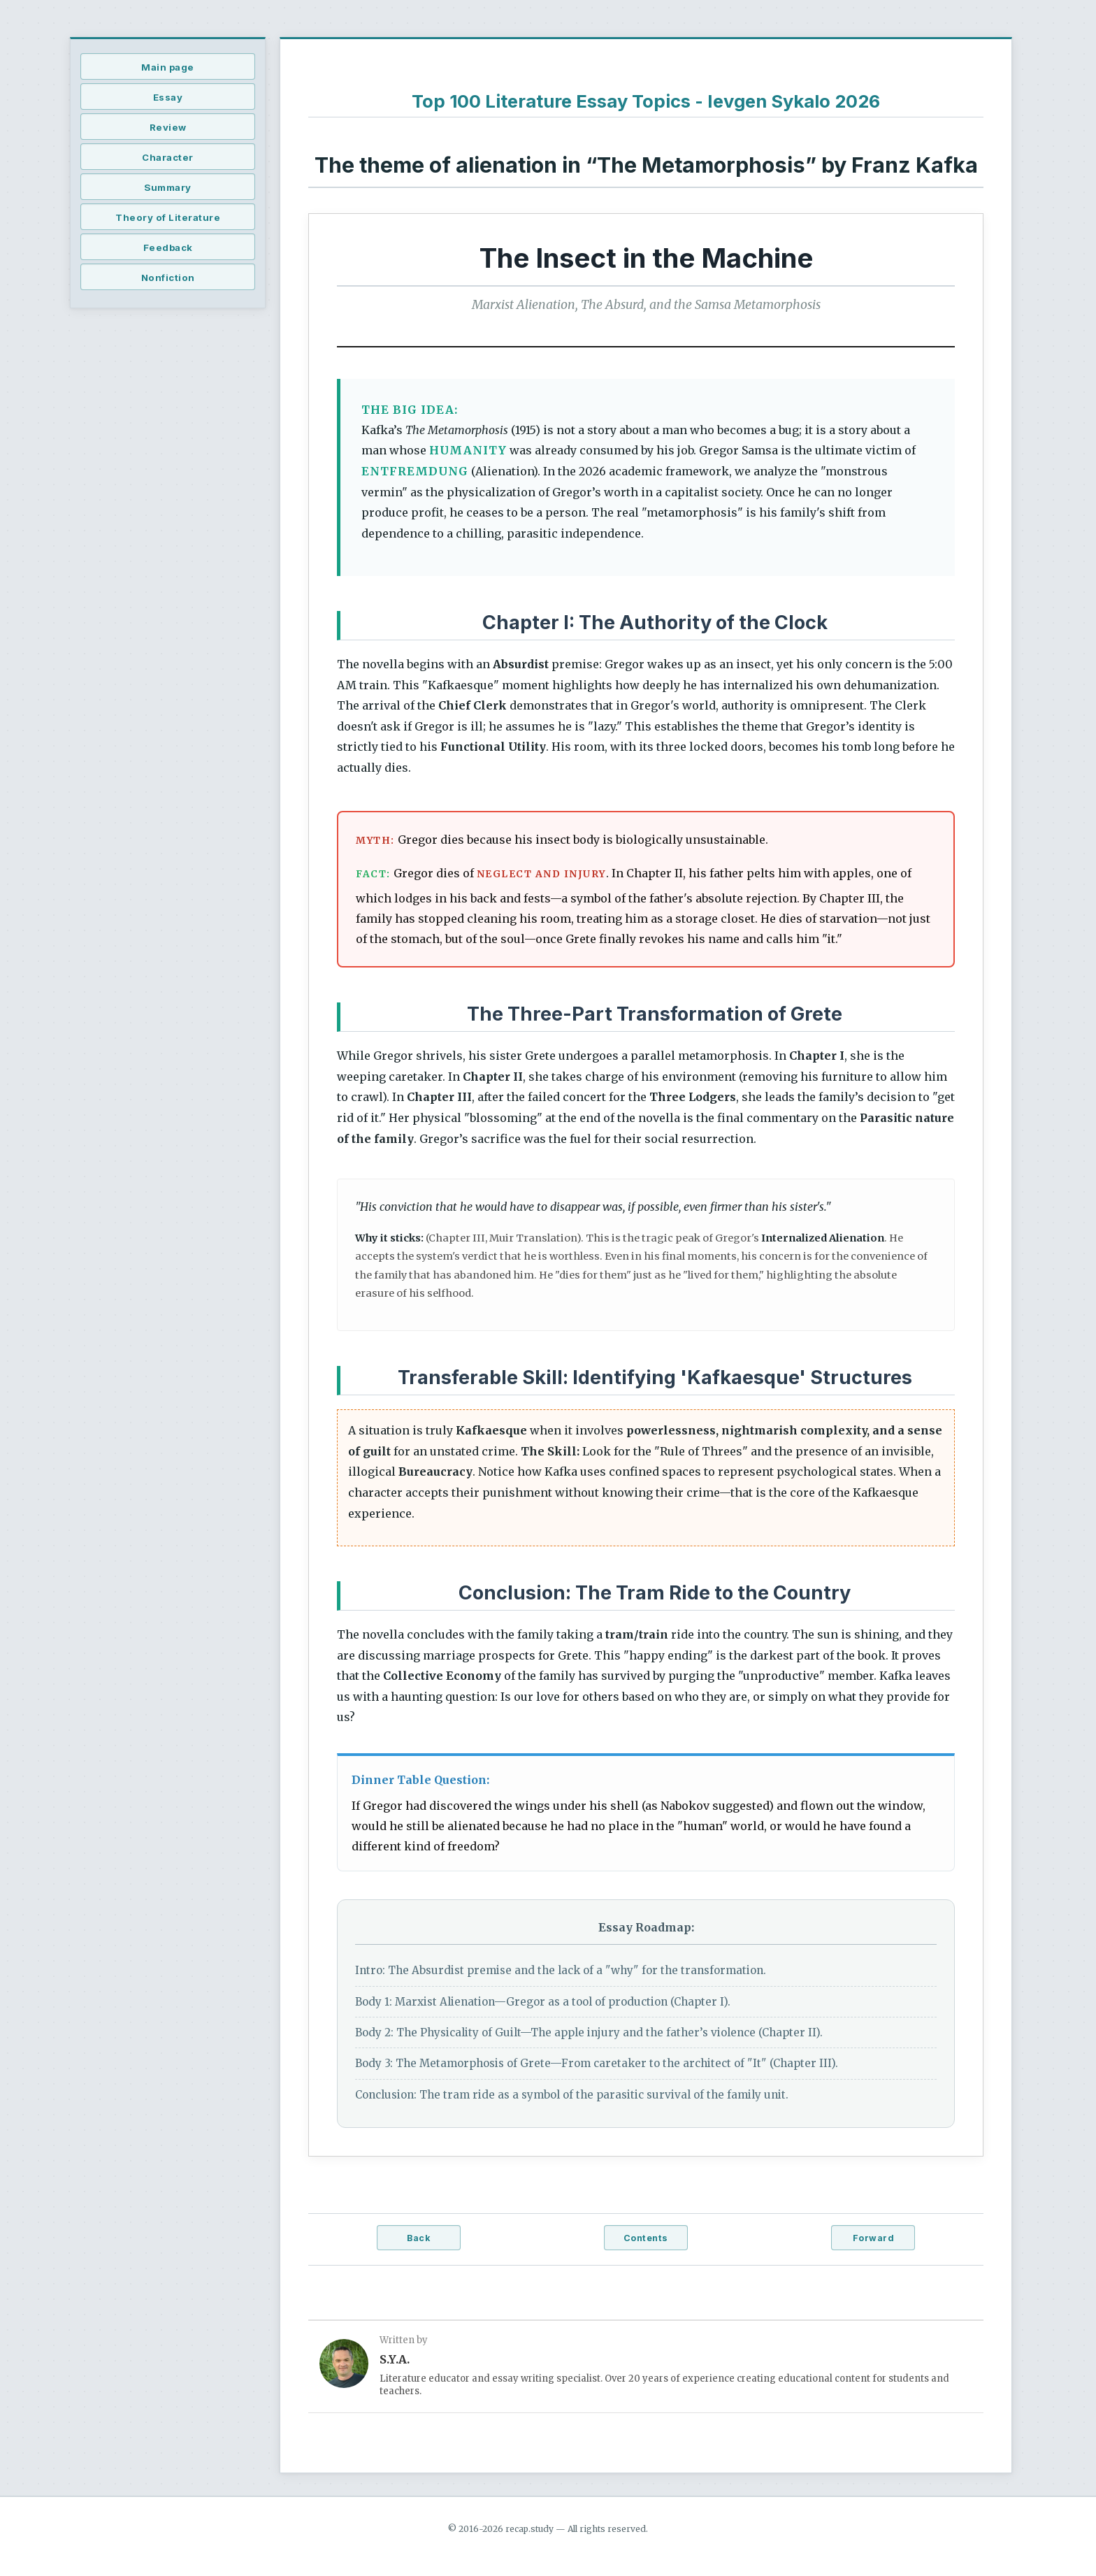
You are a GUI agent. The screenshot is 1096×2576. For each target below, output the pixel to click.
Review (168, 127)
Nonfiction (168, 277)
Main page (167, 67)
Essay (168, 97)
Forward (874, 2238)
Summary (168, 187)
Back (418, 2238)
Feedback (168, 247)
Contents (645, 2238)
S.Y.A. (395, 2359)
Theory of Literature (167, 217)
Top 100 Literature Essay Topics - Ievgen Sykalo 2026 (646, 101)
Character (168, 157)
